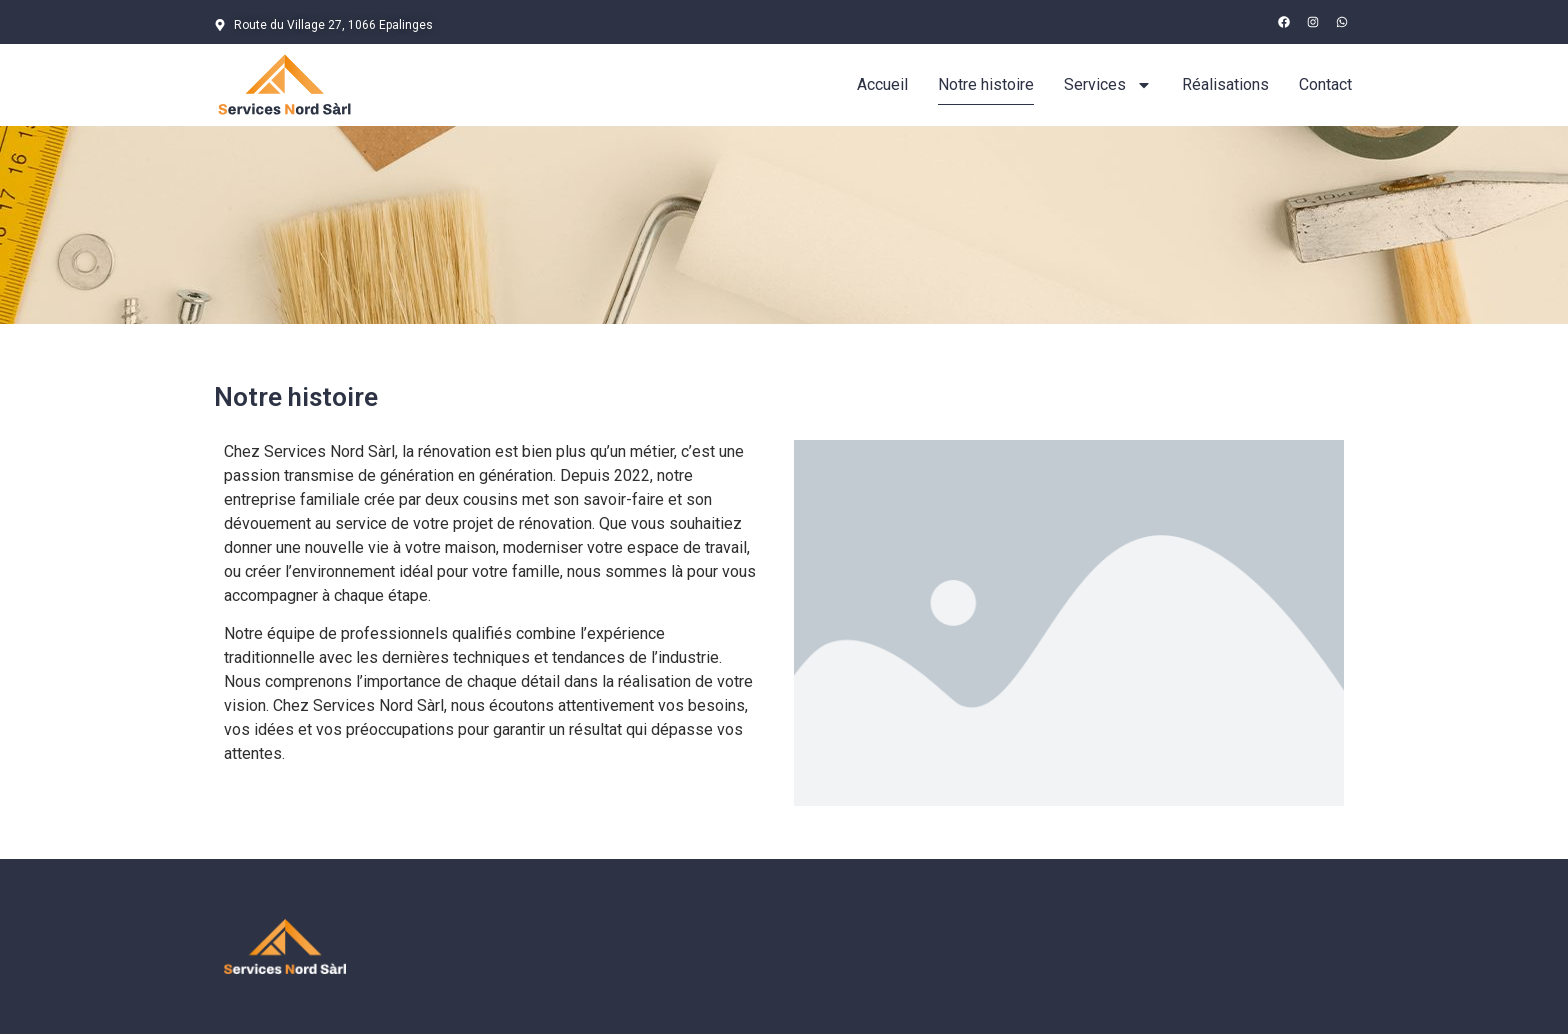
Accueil (882, 84)
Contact (1325, 84)
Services (1108, 85)
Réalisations (1225, 84)
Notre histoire (986, 84)
